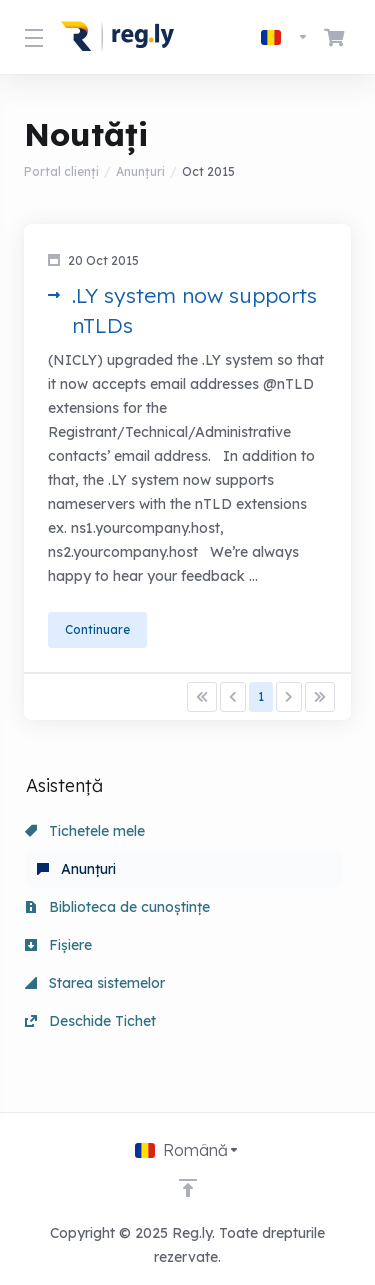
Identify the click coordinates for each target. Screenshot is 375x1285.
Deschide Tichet (90, 1021)
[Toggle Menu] (30, 37)
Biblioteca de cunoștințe (117, 907)
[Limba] (285, 37)
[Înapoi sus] (188, 1188)
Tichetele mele (85, 831)
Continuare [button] (97, 629)
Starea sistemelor (95, 983)
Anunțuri (140, 171)
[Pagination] (202, 697)
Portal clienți (61, 171)
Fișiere (58, 945)
